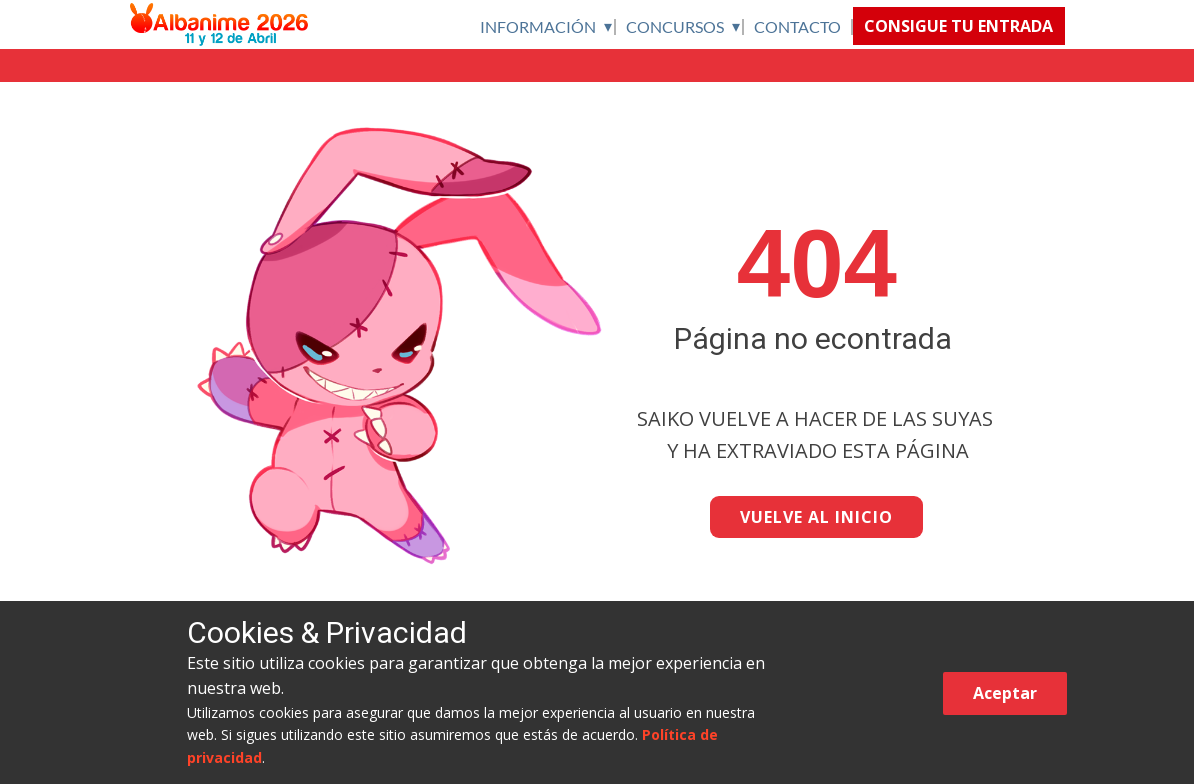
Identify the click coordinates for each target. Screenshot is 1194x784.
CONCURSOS (675, 27)
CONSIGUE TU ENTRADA (958, 26)
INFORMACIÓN (538, 27)
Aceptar (1005, 693)
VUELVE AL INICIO (816, 517)
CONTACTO (797, 27)
